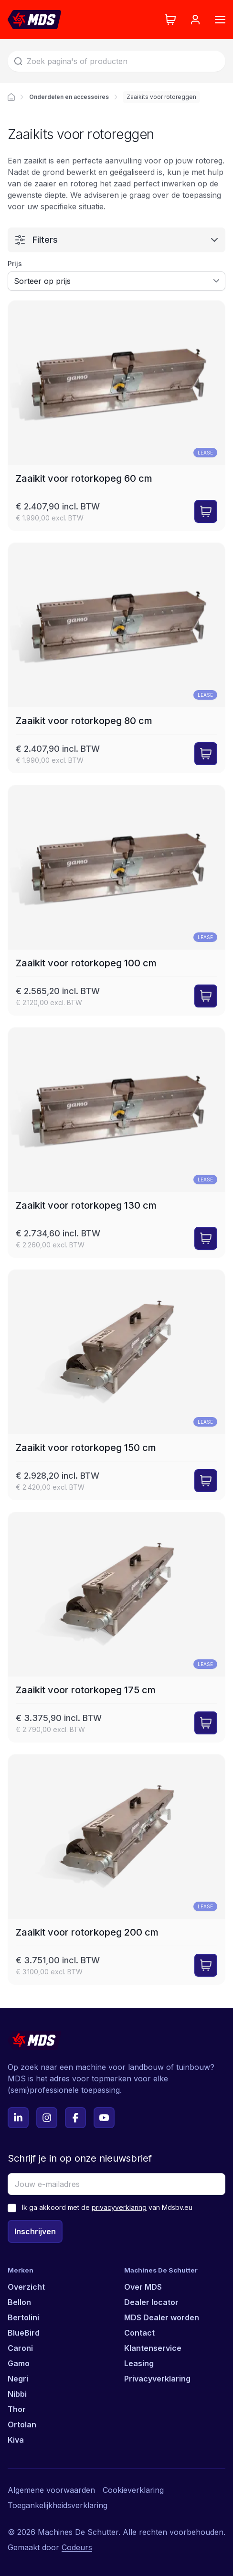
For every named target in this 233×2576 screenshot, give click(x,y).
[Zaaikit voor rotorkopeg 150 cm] (116, 1385)
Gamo (19, 2363)
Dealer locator (151, 2302)
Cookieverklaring (133, 2490)
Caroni (20, 2348)
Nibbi (17, 2394)
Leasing (139, 2363)
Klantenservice (152, 2348)
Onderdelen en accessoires (69, 96)
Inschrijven (35, 2231)
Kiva (16, 2440)
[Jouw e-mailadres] (116, 2184)
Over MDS (143, 2287)
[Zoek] (116, 61)
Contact (139, 2333)
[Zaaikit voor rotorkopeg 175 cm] (116, 1627)
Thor (17, 2409)
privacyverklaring (119, 2207)
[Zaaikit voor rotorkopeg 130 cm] (116, 1142)
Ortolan (22, 2424)
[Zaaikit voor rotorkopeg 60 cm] (116, 415)
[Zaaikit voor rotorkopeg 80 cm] (116, 658)
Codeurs (77, 2547)
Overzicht (26, 2287)
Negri (18, 2378)
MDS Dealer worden (161, 2317)
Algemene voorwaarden (51, 2490)
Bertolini (23, 2317)
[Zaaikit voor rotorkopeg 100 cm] (116, 900)
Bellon (19, 2302)
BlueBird (24, 2333)
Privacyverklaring (157, 2378)
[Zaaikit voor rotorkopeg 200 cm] (116, 1869)
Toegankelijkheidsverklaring (57, 2505)
